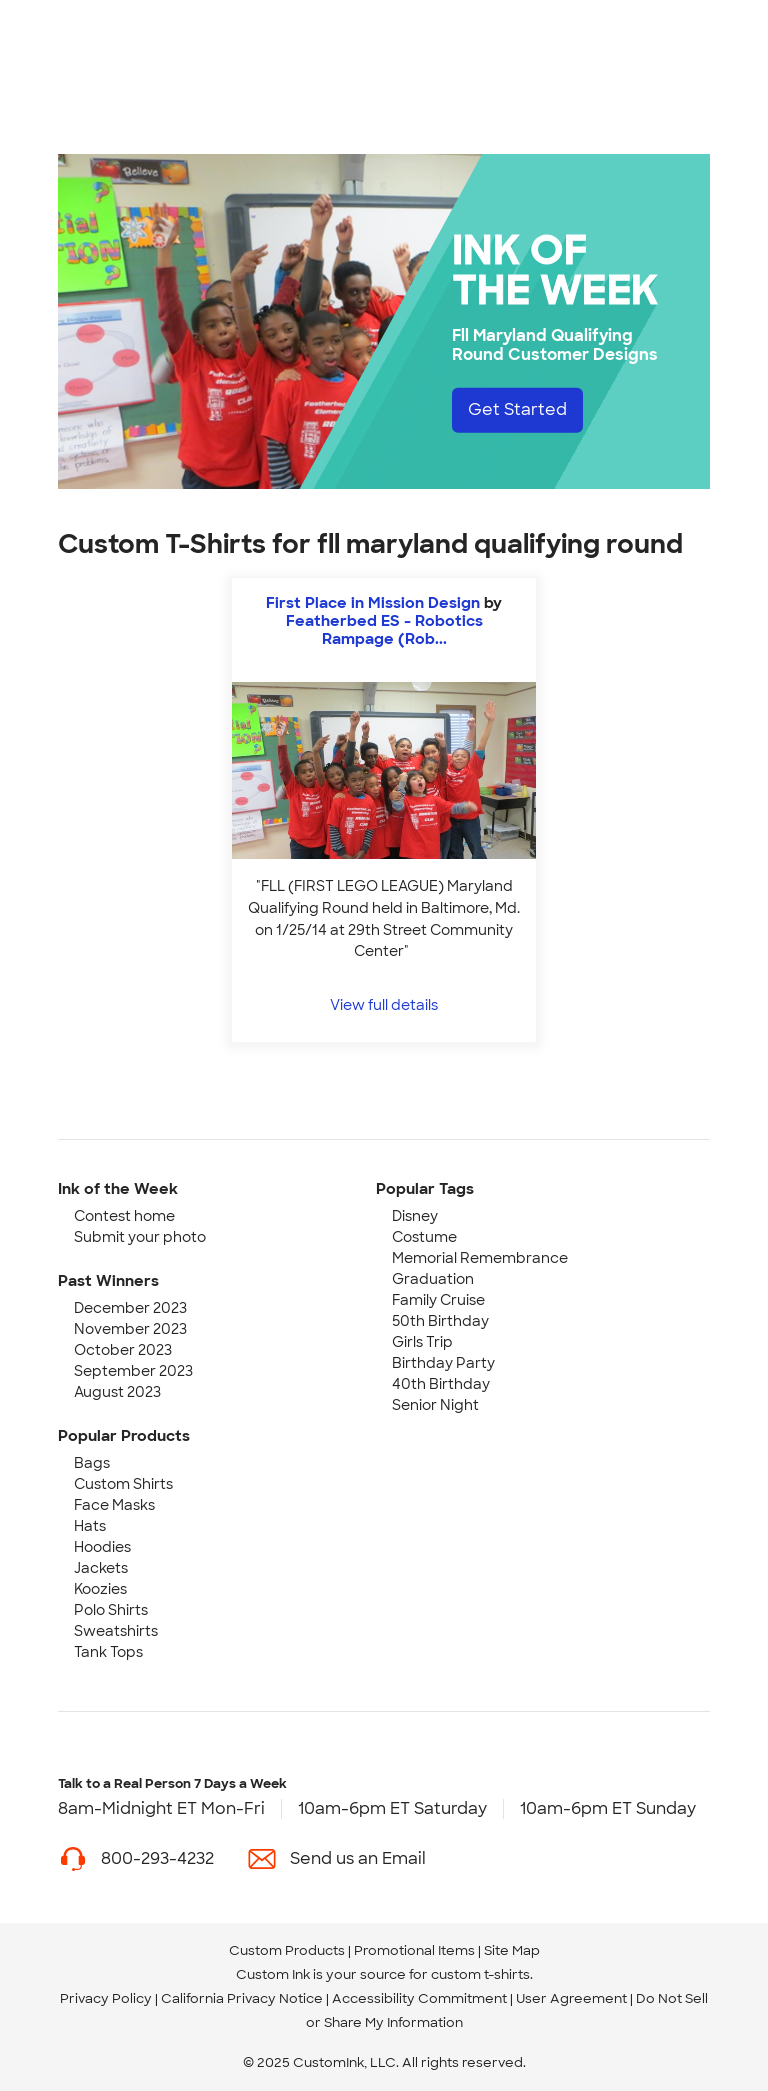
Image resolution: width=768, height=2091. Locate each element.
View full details (384, 1004)
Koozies (100, 1589)
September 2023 (133, 1371)
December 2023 (130, 1308)
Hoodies (102, 1547)
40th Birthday (441, 1384)
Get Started (517, 409)
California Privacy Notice (242, 1998)
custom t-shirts (480, 1974)
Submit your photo (140, 1237)
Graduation (433, 1279)
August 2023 (117, 1392)
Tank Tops (108, 1652)
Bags (92, 1463)
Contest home (124, 1216)
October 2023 (123, 1350)
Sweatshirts (116, 1631)
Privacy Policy (106, 1998)
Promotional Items (414, 1950)
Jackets (101, 1568)
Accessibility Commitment (419, 1998)
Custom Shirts (123, 1484)
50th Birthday (440, 1321)
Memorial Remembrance (480, 1258)
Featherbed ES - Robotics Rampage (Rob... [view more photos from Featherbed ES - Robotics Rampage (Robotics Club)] (384, 630)
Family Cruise (438, 1300)
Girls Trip (422, 1342)
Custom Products (287, 1950)
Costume (424, 1237)
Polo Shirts (111, 1610)
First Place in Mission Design (375, 603)
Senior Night (435, 1405)
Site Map (512, 1950)
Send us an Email (358, 1858)
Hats (90, 1526)
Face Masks (114, 1505)
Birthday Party (443, 1363)
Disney (415, 1216)
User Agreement (571, 1998)
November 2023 (130, 1329)
